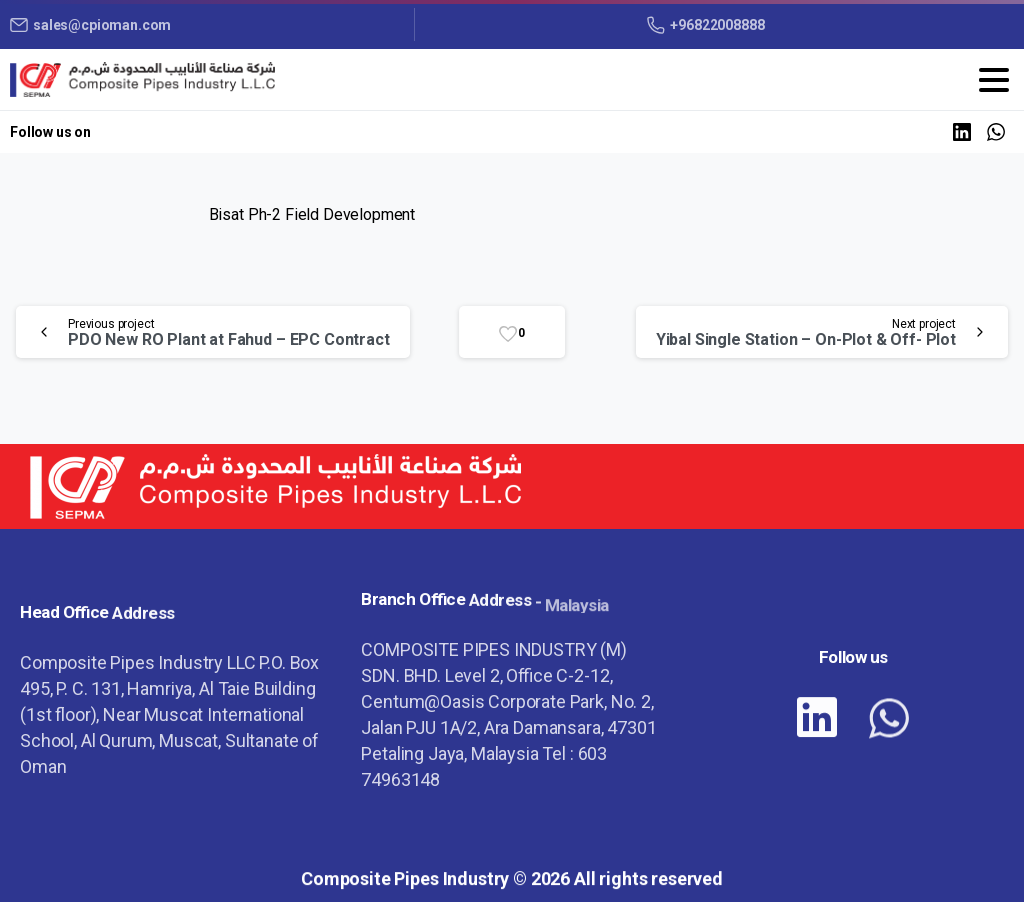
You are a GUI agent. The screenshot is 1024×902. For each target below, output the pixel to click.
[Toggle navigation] (994, 80)
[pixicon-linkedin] (817, 733)
